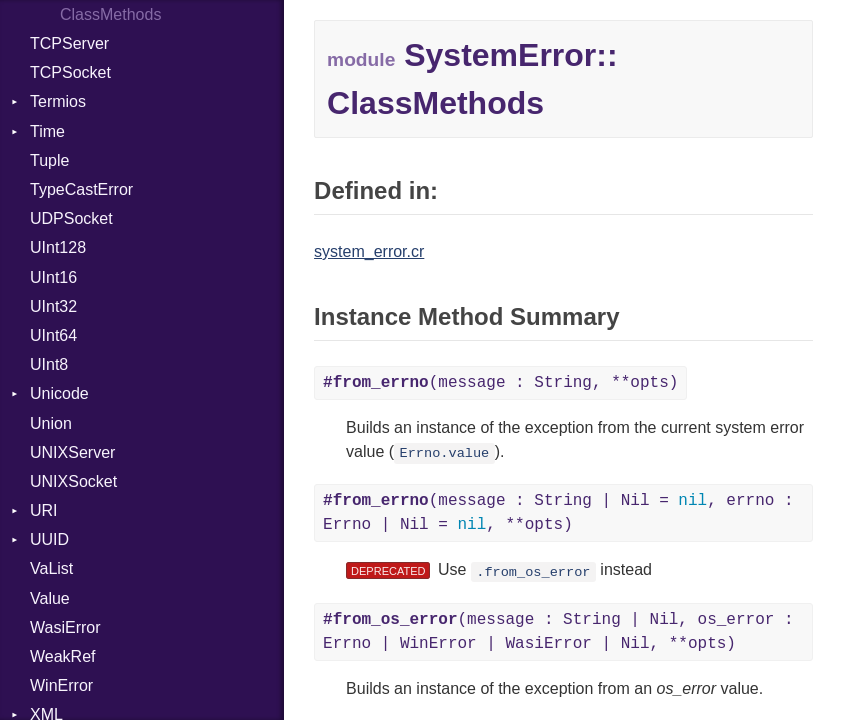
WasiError (65, 627)
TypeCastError (81, 189)
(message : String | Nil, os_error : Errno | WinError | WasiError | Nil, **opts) (558, 632)
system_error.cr (369, 251)
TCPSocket (70, 72)
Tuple (49, 160)
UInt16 (53, 277)
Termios (58, 101)
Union (51, 423)
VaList (51, 568)
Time (47, 131)
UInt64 (53, 335)
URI (44, 510)
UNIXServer (72, 452)
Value (50, 598)
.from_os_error (533, 571)
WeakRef (63, 656)
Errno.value (445, 453)
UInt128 (58, 247)
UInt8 (49, 364)
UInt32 (53, 306)
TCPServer (69, 43)
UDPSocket (71, 218)
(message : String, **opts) (500, 383)
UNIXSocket (73, 481)
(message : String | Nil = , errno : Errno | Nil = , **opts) (558, 513)
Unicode (59, 393)
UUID (49, 539)
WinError (61, 685)
